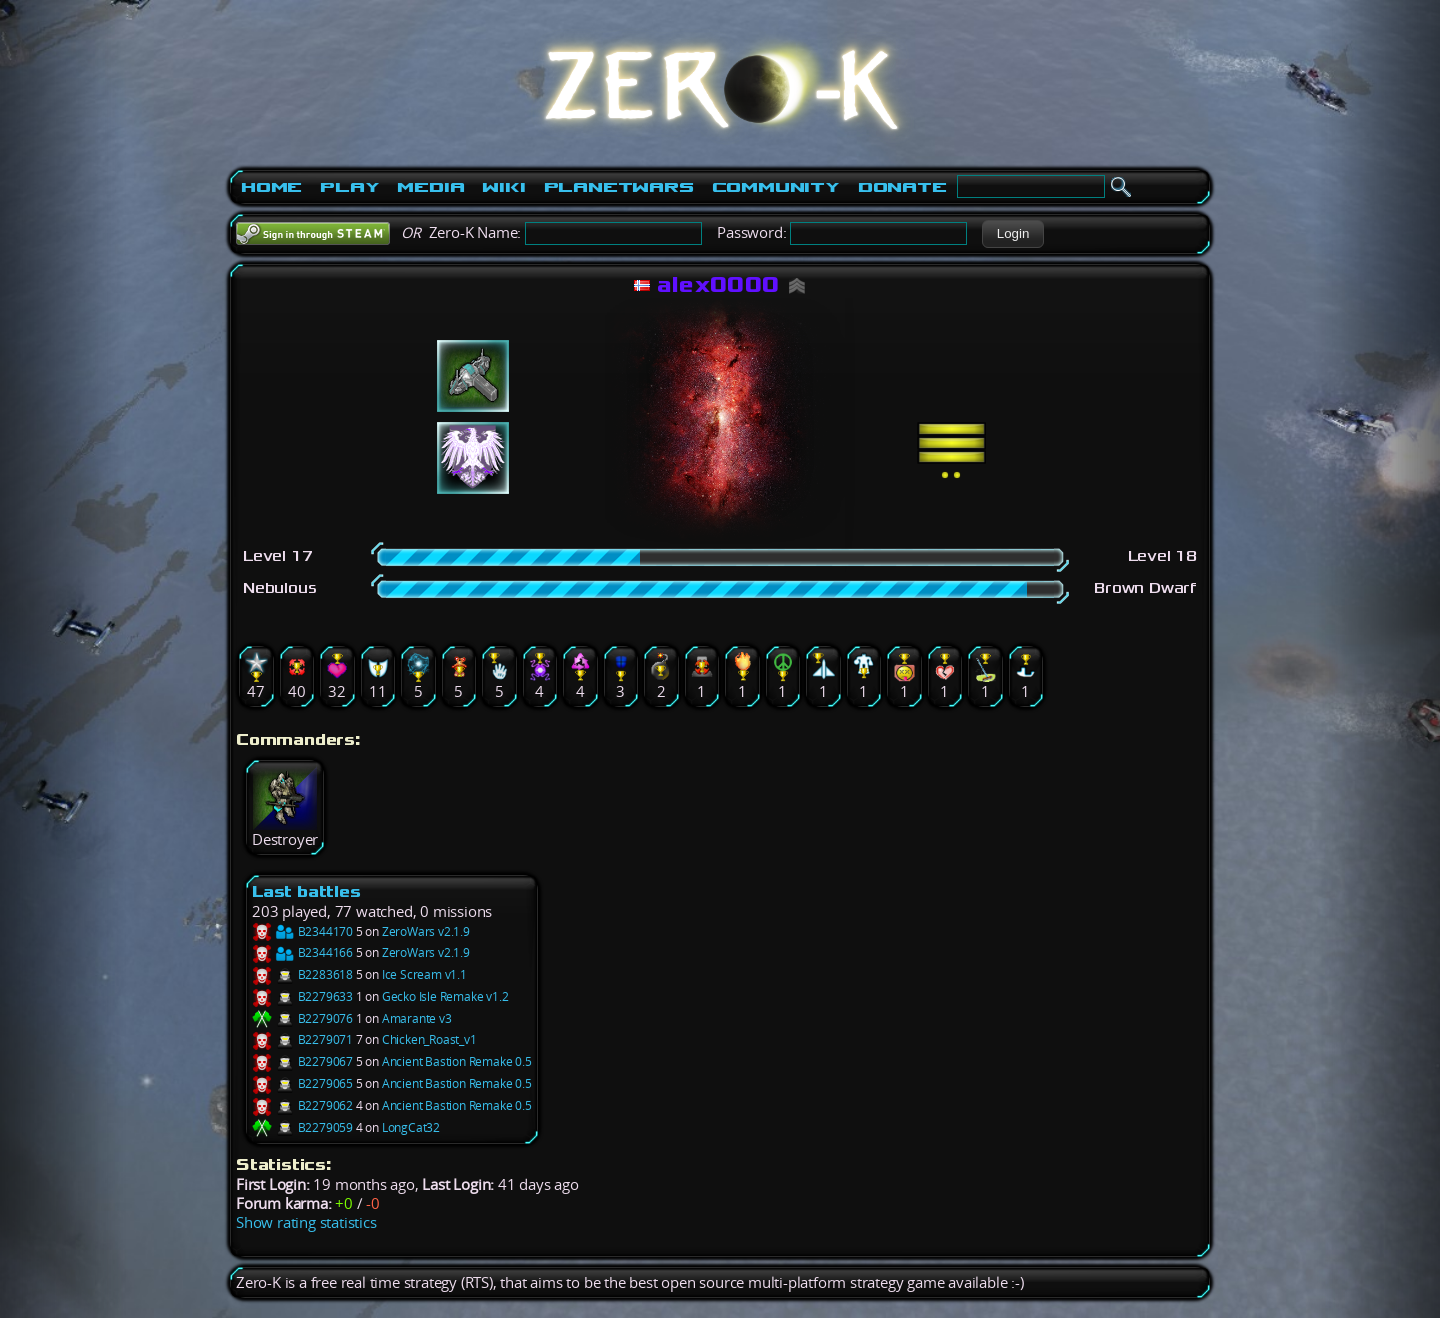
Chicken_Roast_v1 (429, 1039)
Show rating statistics (306, 1222)
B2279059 (302, 1127)
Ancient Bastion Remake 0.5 (457, 1061)
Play (349, 187)
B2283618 (302, 974)
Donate (902, 187)
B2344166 (302, 952)
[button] (1012, 234)
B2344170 (302, 931)
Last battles (306, 891)
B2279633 (302, 996)
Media (430, 187)
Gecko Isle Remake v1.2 (445, 996)
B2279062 (302, 1105)
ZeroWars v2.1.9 (426, 931)
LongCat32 (411, 1127)
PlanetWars (619, 187)
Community (776, 187)
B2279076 (302, 1018)
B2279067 (302, 1061)
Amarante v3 (417, 1018)
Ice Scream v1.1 (424, 974)
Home (271, 187)
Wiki (503, 187)
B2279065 (302, 1083)
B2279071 (302, 1039)
